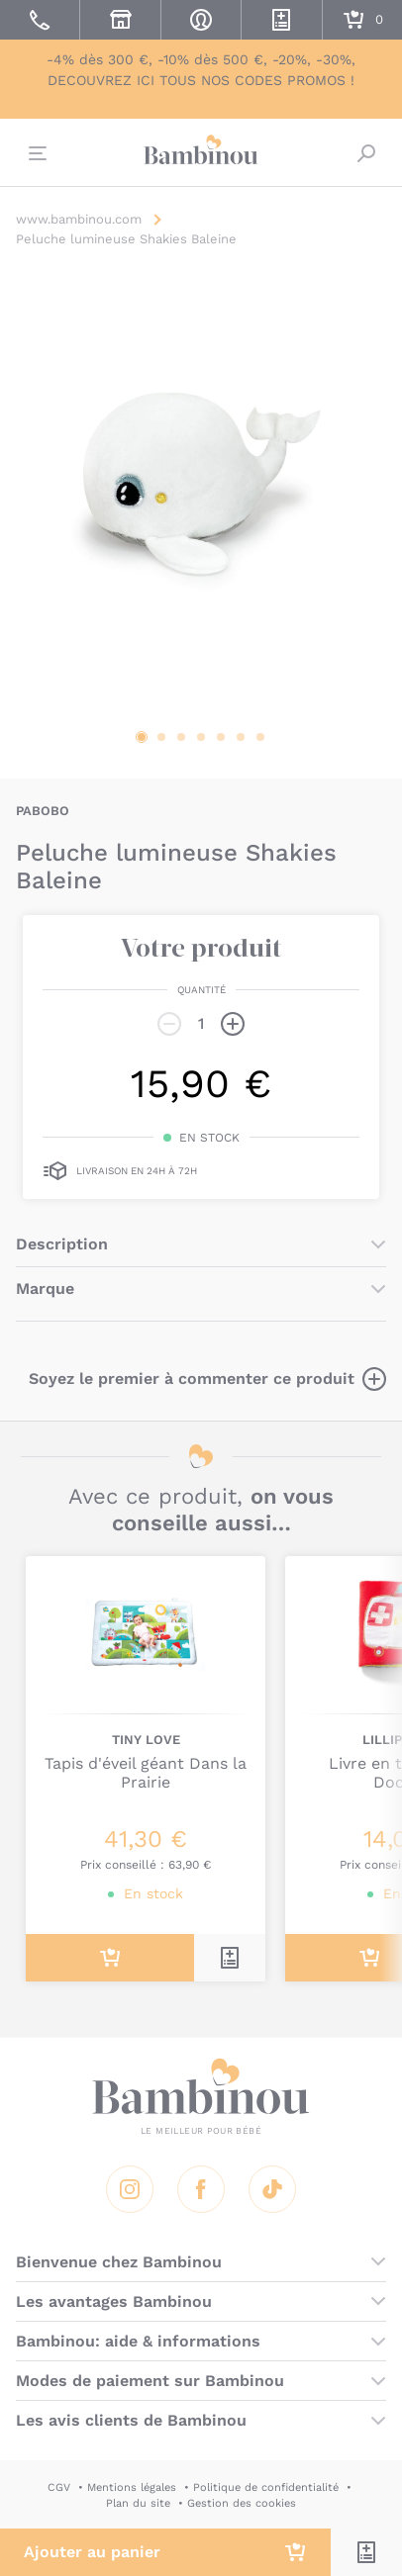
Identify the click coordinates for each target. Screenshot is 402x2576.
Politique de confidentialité (266, 2487)
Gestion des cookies (241, 2503)
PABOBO (42, 810)
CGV (59, 2487)
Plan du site (138, 2503)
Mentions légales (131, 2487)
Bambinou (201, 150)
